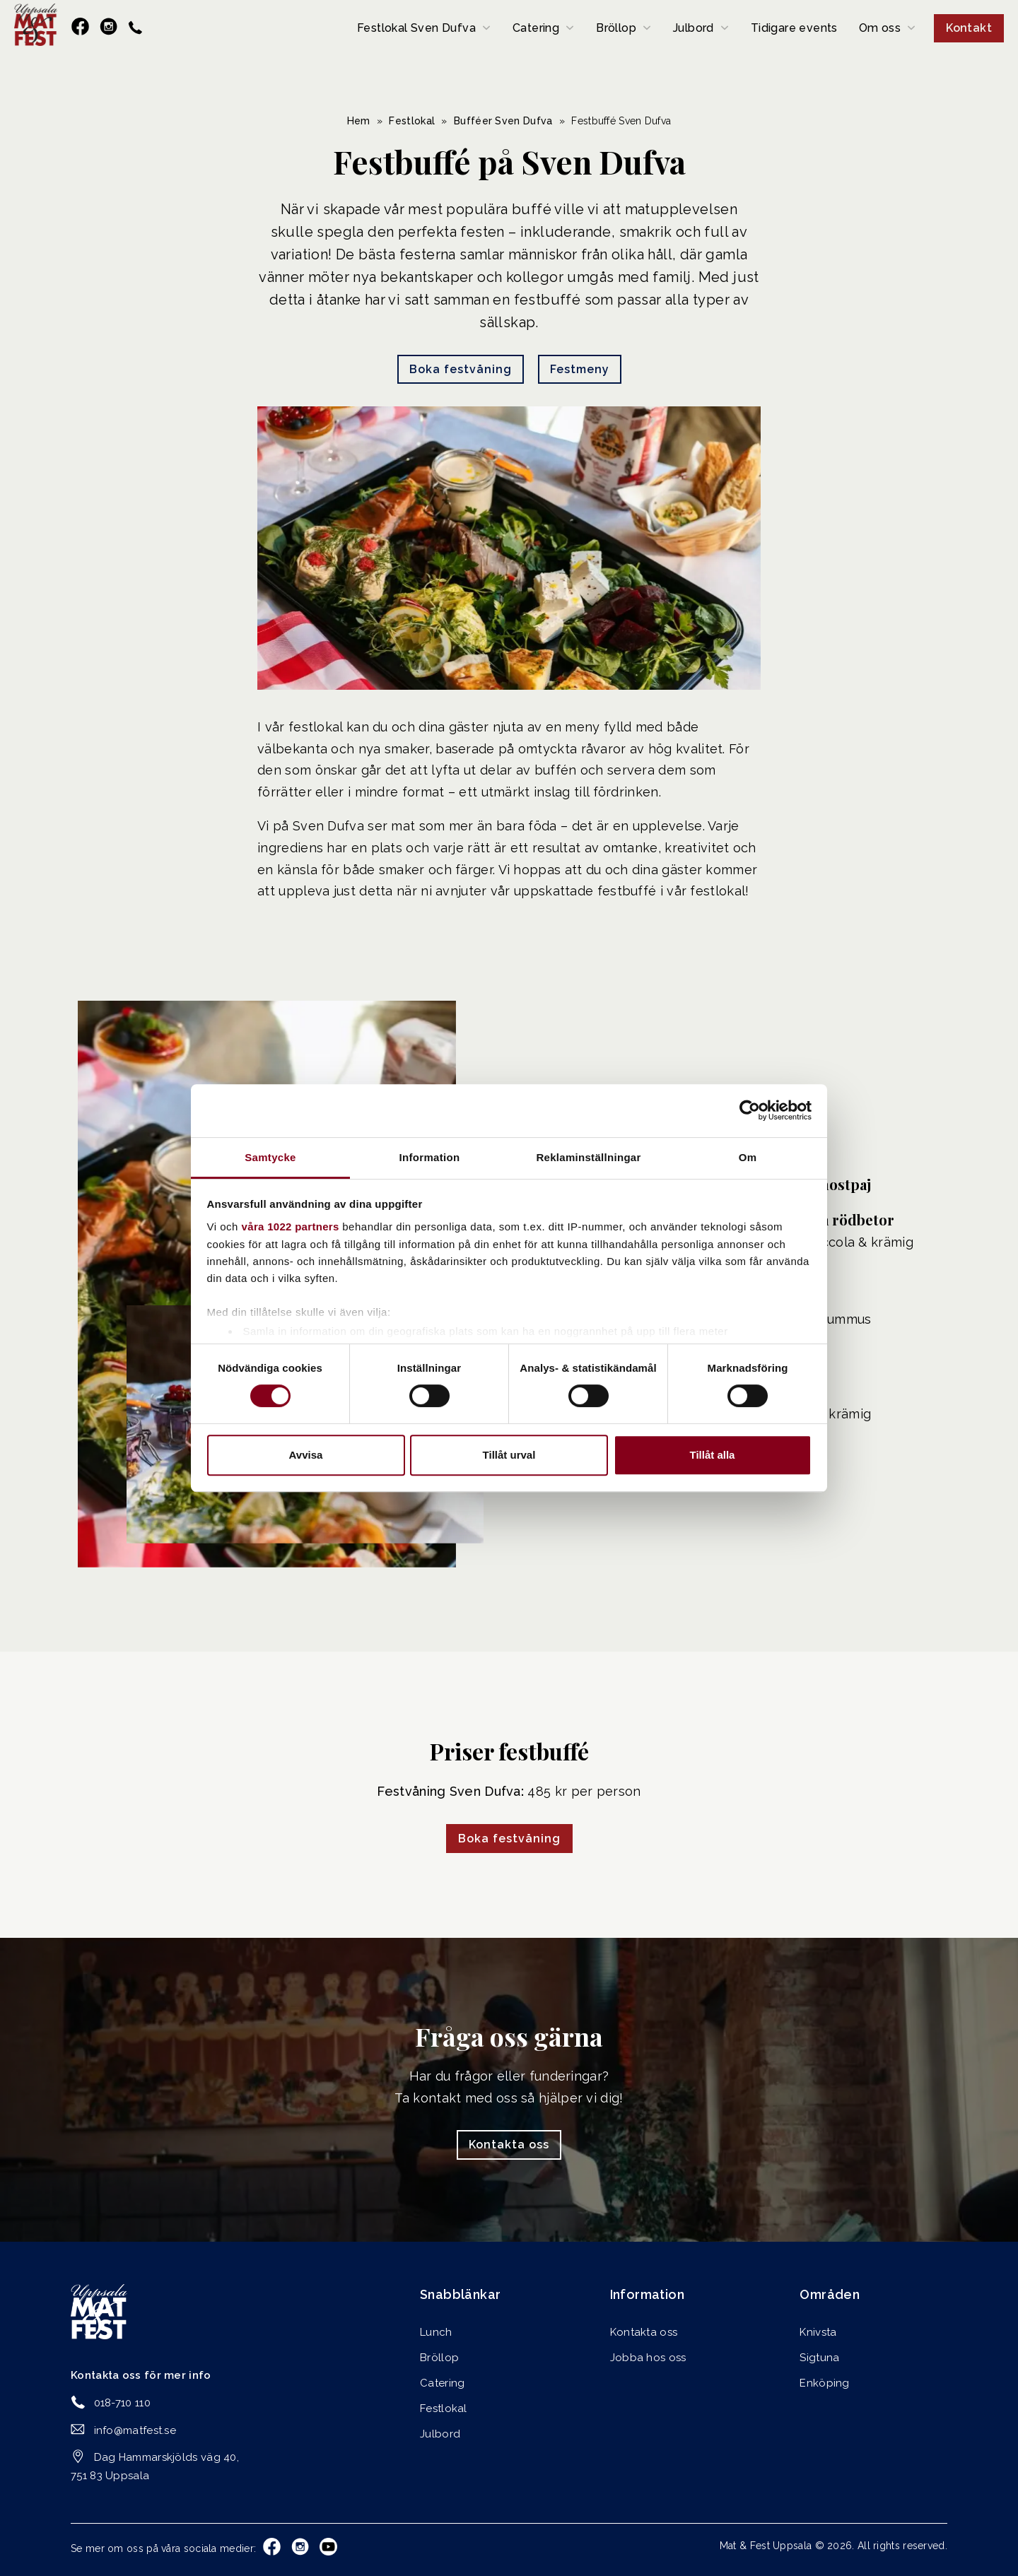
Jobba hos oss (648, 2357)
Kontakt (969, 28)
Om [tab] (748, 1157)
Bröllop (616, 28)
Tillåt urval (509, 1455)
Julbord (693, 28)
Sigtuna (819, 2357)
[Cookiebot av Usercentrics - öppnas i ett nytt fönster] (750, 1110)
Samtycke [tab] (270, 1157)
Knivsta (818, 2332)
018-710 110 (122, 2402)
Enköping (824, 2383)
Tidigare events (794, 28)
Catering (536, 28)
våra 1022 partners (290, 1227)
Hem (358, 121)
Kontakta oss (509, 2144)
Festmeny (579, 369)
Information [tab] (429, 1157)
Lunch (436, 2332)
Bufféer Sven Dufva (503, 121)
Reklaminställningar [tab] (588, 1157)
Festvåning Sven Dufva (448, 1791)
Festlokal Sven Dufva (416, 28)
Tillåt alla (712, 1455)
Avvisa (306, 1455)
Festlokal (412, 121)
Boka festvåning (460, 369)
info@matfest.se (135, 2430)
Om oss (880, 28)
